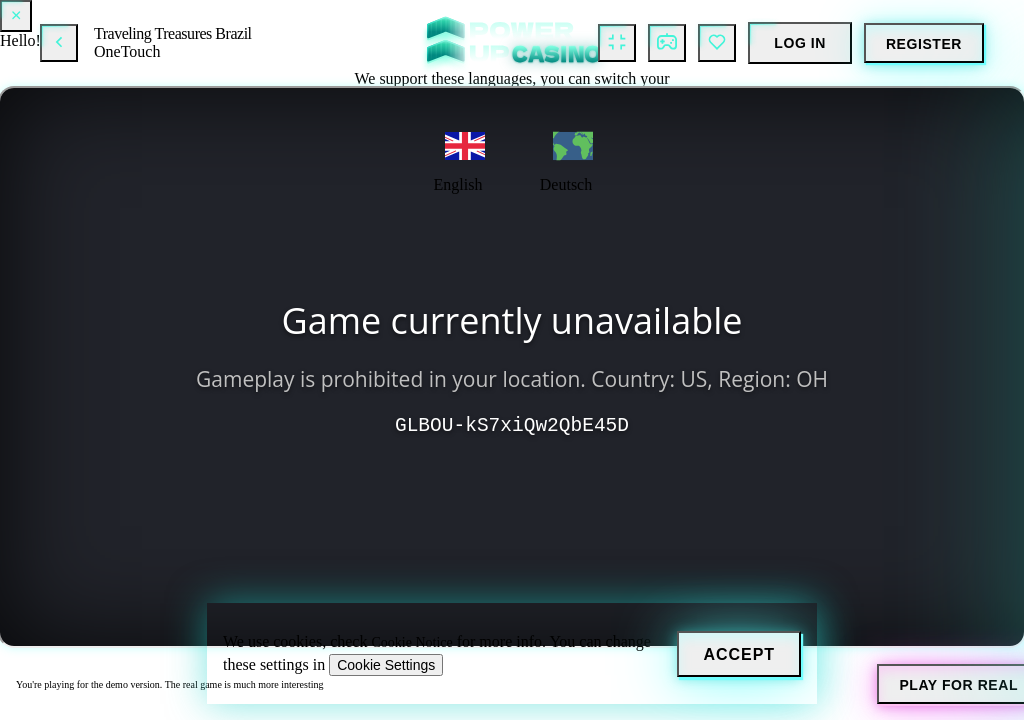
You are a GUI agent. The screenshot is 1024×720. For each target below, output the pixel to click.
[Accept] (739, 654)
